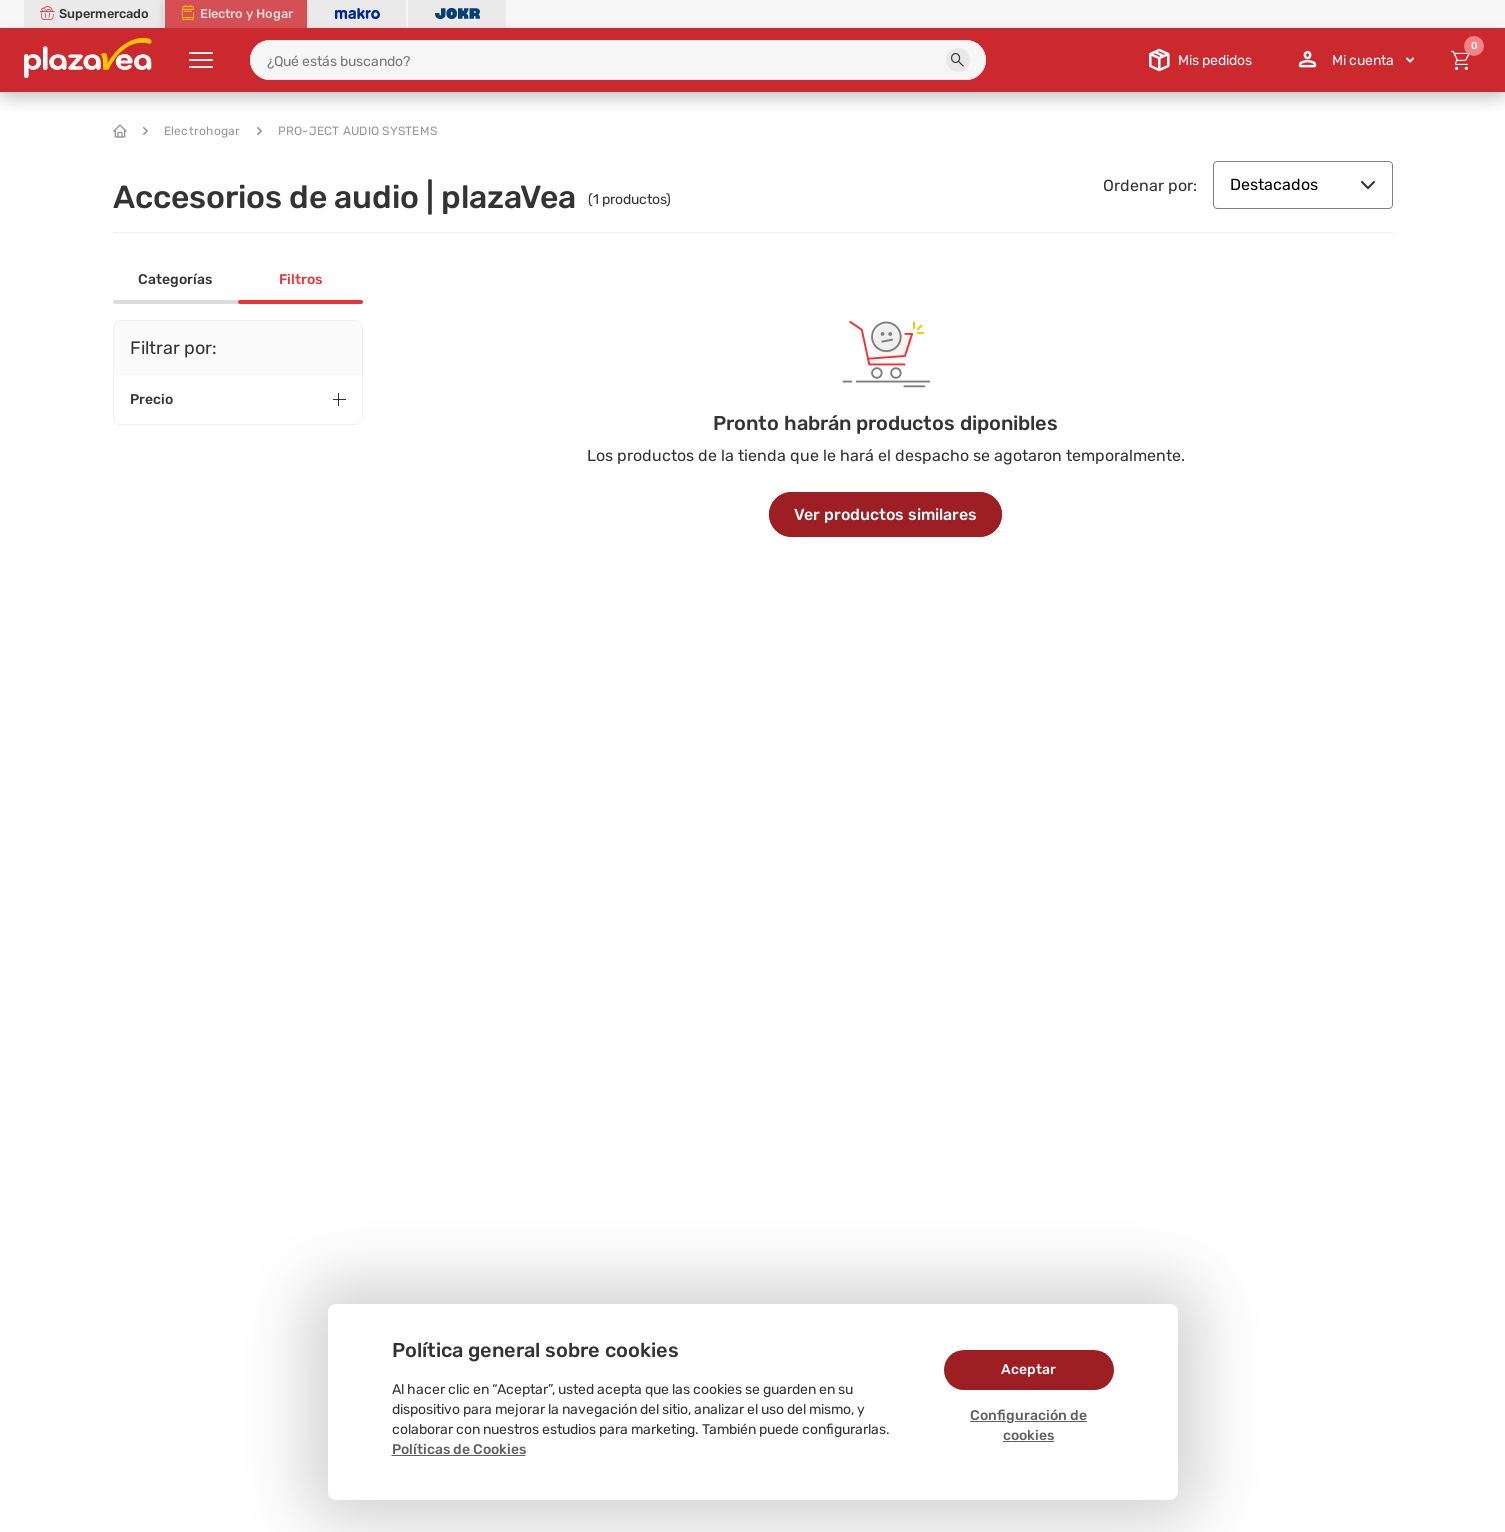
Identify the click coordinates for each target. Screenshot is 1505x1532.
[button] (958, 60)
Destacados (1303, 184)
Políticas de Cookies (459, 1449)
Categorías (175, 279)
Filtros (300, 279)
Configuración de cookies (1028, 1425)
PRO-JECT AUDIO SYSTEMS (347, 131)
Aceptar (1028, 1369)
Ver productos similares (885, 514)
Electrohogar (192, 131)
